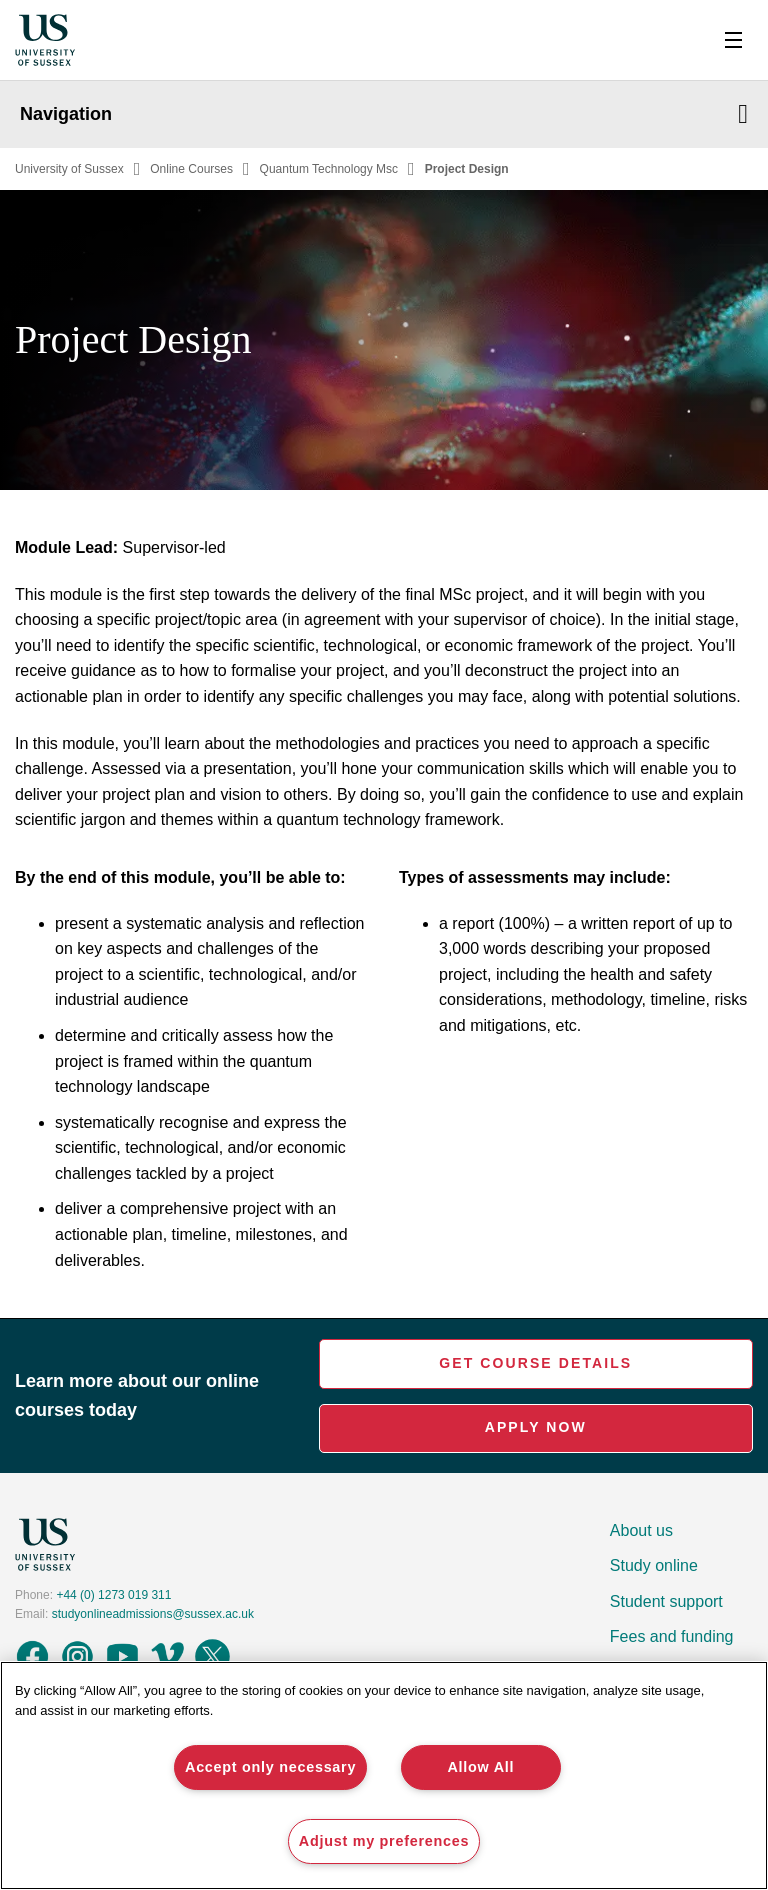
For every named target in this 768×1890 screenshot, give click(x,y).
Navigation (384, 114)
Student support (666, 1601)
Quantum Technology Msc (329, 169)
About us (641, 1530)
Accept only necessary (270, 1767)
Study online (654, 1565)
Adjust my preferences (384, 1841)
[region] (384, 1775)
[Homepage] (45, 40)
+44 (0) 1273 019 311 (113, 1595)
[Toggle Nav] (733, 40)
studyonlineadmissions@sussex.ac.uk (153, 1614)
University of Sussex (69, 169)
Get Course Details (535, 1363)
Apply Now (536, 1427)
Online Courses (191, 169)
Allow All (480, 1767)
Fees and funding (672, 1636)
